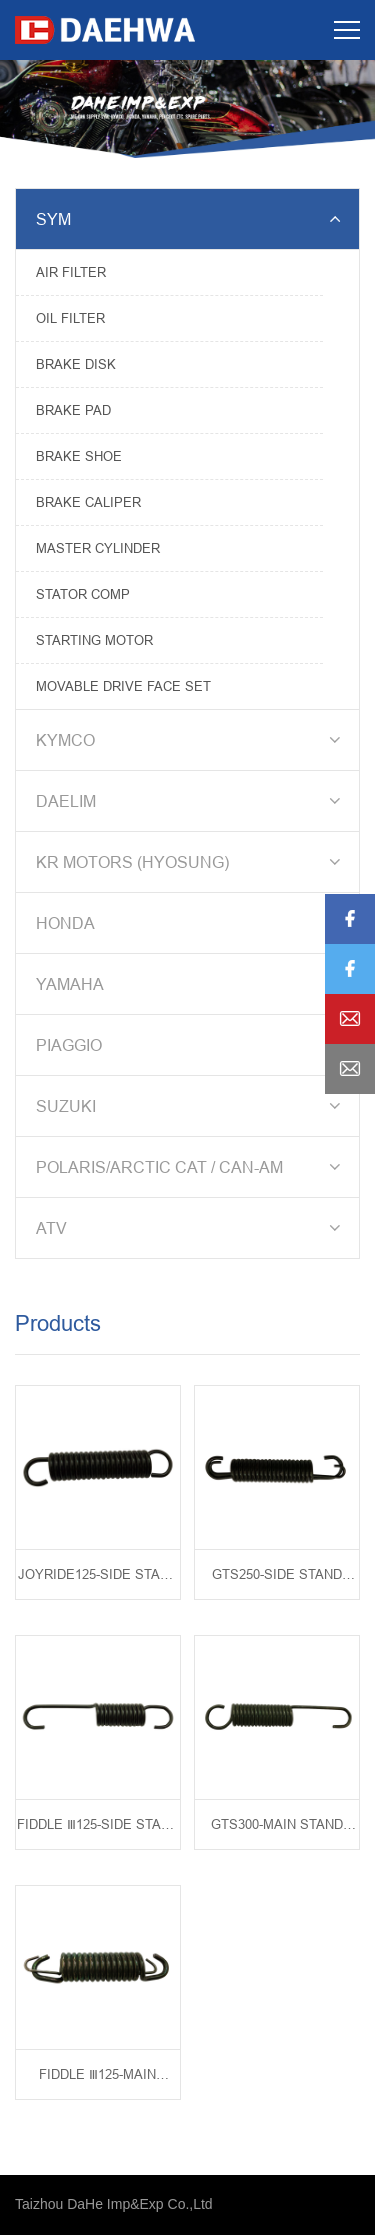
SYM (191, 219)
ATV (191, 1228)
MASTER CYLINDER (98, 548)
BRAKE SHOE (79, 456)
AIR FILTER (71, 272)
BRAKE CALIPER (88, 502)
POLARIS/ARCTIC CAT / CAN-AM (191, 1167)
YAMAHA (191, 984)
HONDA (191, 923)
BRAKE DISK (76, 364)
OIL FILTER (70, 318)
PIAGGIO (191, 1045)
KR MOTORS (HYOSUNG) (191, 862)
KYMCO (191, 740)
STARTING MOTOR (94, 640)
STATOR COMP (83, 594)
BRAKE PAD (73, 410)
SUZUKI (191, 1106)
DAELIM (191, 801)
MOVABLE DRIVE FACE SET (123, 686)
